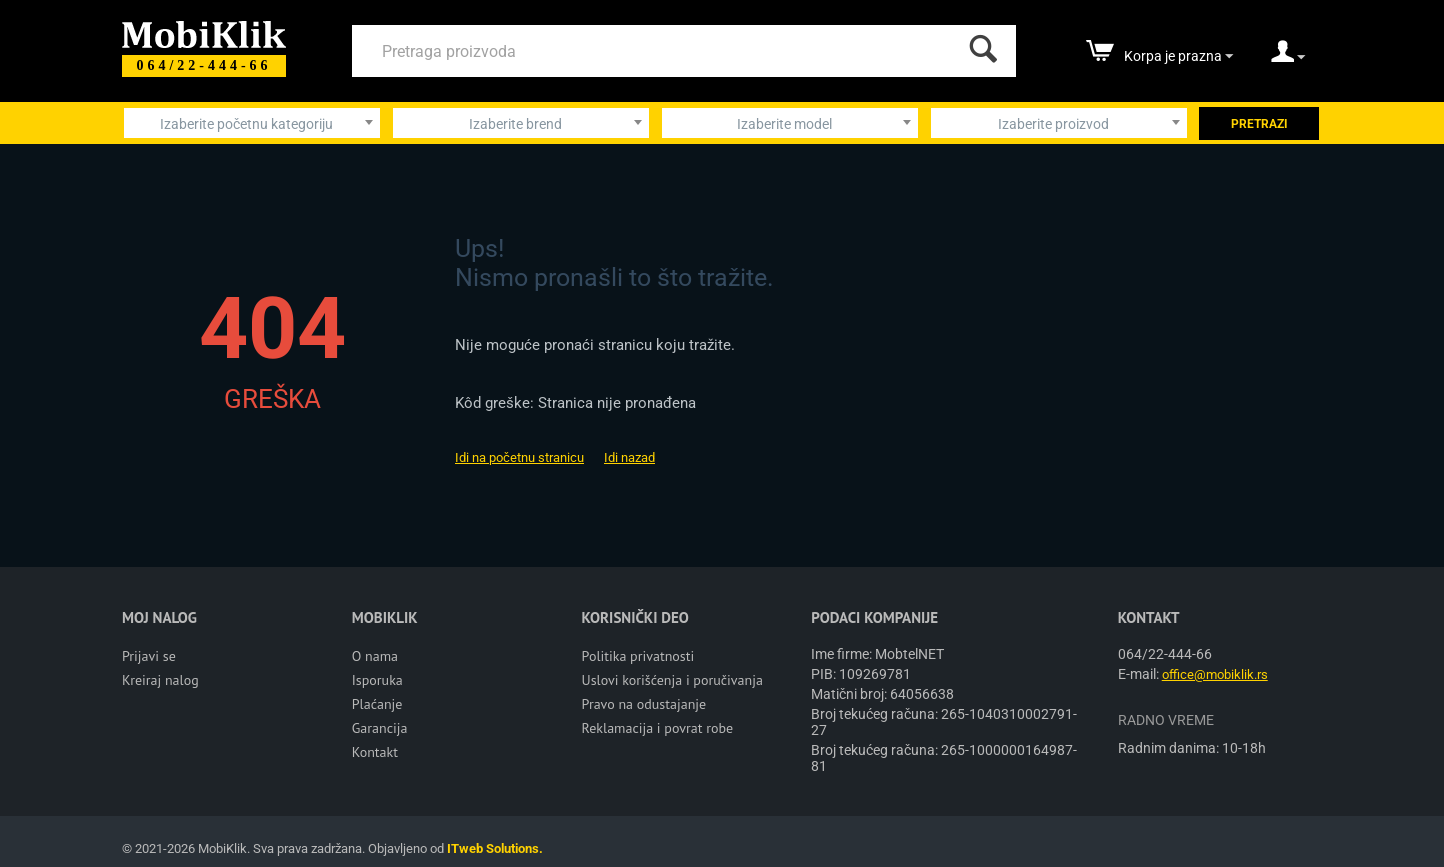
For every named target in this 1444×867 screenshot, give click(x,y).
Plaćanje (377, 704)
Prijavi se (149, 656)
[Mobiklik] (204, 32)
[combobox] (252, 123)
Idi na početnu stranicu (519, 457)
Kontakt (375, 752)
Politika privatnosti (638, 656)
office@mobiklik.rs (1215, 674)
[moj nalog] (1288, 58)
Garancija (380, 728)
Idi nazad (629, 457)
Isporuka (377, 680)
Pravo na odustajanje (644, 704)
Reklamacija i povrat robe (658, 728)
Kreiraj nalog (160, 680)
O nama (375, 656)
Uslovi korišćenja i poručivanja (672, 680)
